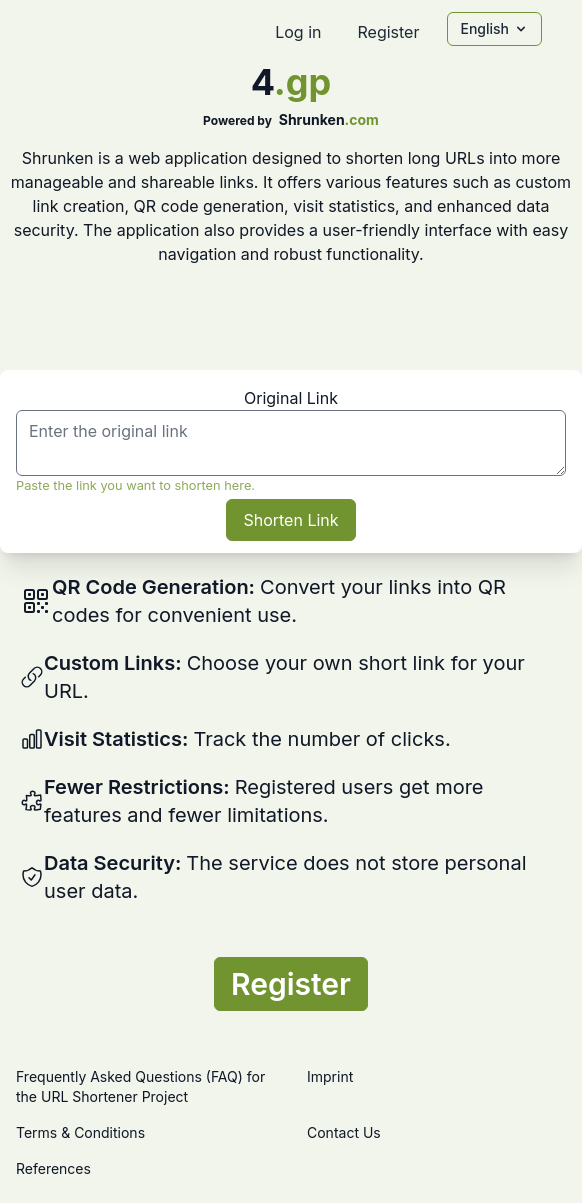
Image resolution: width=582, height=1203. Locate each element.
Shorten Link (290, 520)
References (53, 1168)
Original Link (291, 398)
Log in (298, 32)
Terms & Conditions (80, 1132)
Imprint (330, 1076)
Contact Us (344, 1132)
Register (388, 32)
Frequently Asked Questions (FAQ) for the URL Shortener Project (140, 1086)
